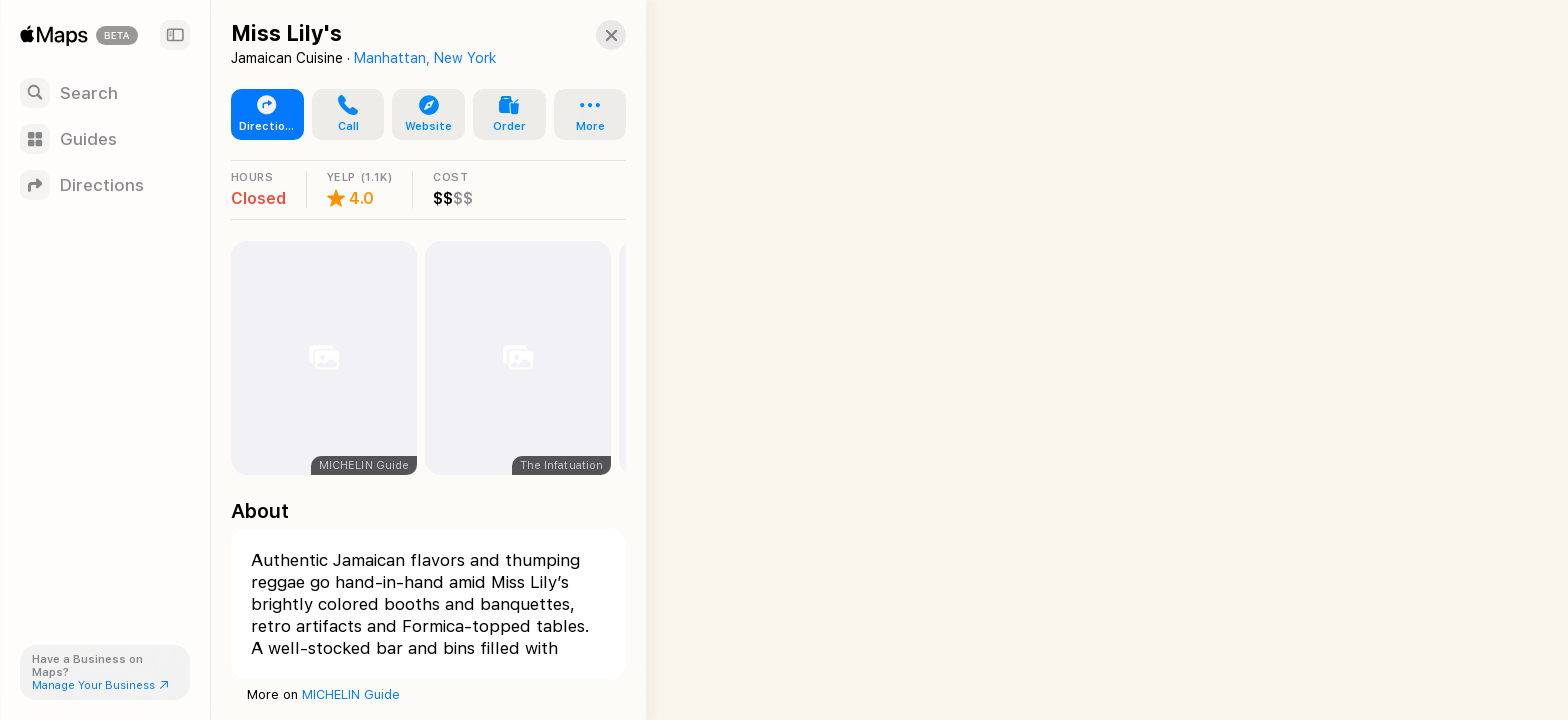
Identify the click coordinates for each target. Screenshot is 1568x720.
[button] (596, 35)
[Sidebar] (175, 35)
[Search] (105, 93)
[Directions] (105, 185)
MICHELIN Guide (351, 694)
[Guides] (105, 139)
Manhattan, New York (425, 58)
